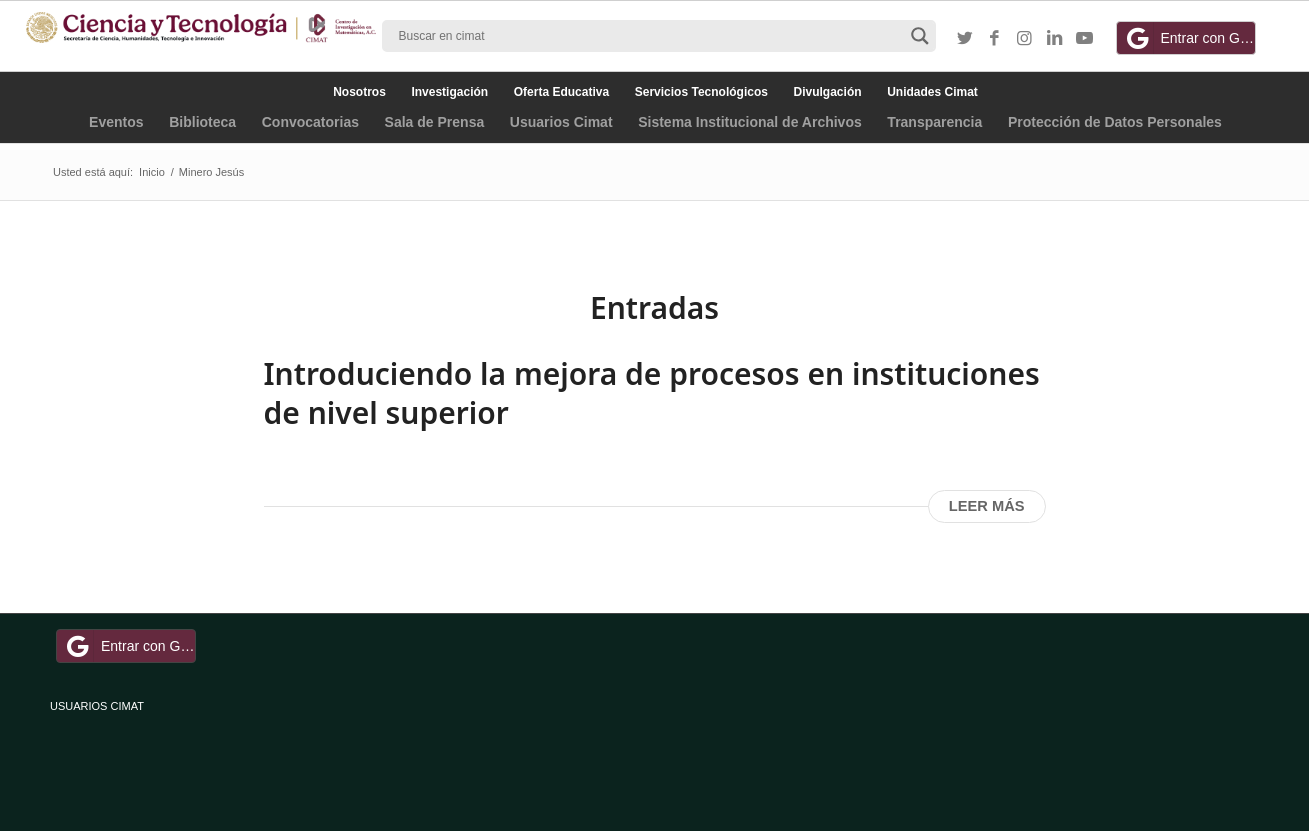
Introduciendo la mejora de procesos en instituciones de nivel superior (652, 393)
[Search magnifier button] (920, 36)
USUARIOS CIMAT (97, 706)
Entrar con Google (1189, 38)
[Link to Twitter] (965, 39)
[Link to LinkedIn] (1055, 39)
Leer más (987, 506)
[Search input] (650, 36)
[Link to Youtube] (1085, 39)
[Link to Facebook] (995, 39)
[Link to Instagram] (1025, 39)
